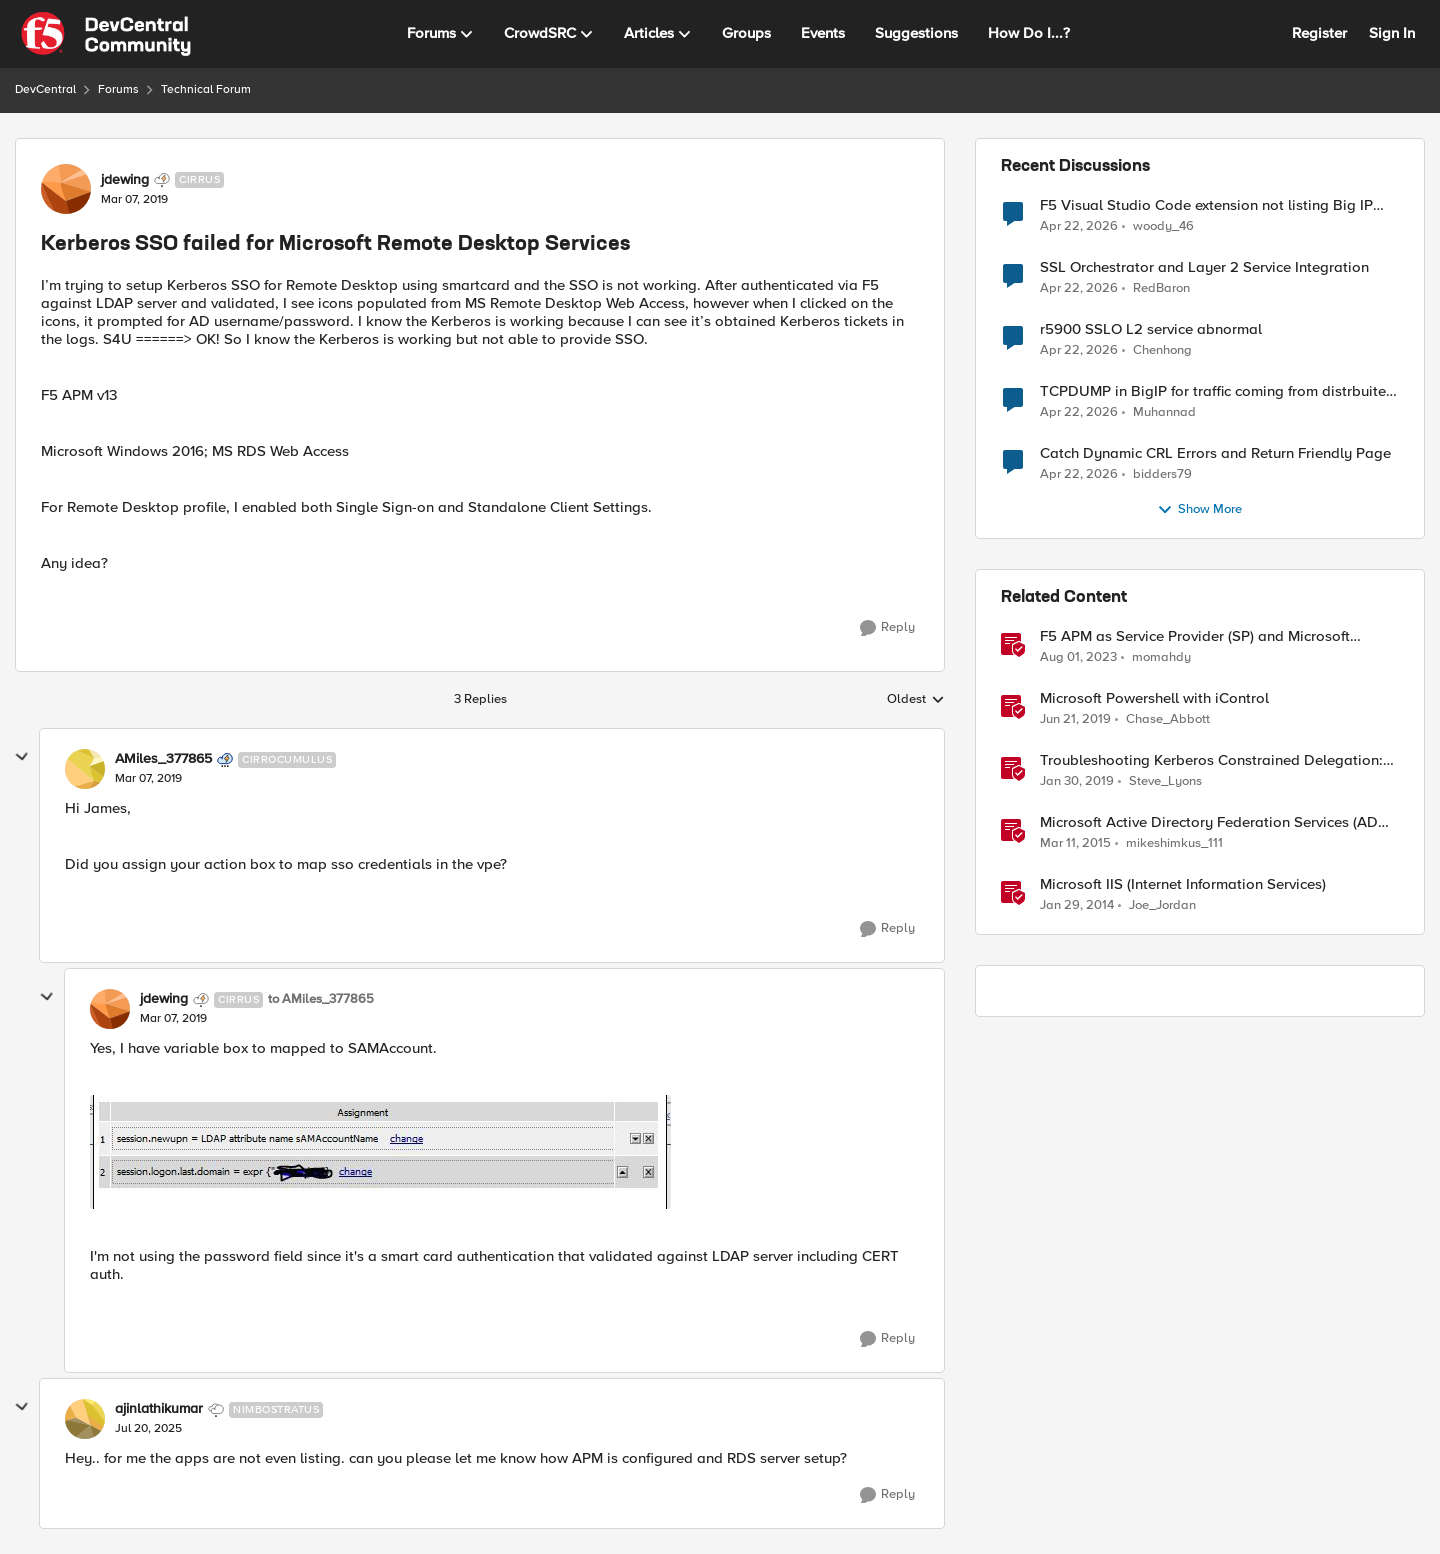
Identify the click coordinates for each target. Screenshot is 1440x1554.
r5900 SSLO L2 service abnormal (1151, 329)
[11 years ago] (1075, 844)
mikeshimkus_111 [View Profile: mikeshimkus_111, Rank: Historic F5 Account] (1174, 843)
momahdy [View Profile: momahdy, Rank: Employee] (1161, 657)
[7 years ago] (1075, 720)
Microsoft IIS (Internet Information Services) (1183, 884)
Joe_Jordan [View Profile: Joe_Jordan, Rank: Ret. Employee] (1162, 905)
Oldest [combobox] (916, 700)
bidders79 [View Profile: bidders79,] (1162, 474)
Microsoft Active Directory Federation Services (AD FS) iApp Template (1209, 822)
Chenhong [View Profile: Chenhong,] (1162, 350)
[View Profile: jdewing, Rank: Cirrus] (66, 189)
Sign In (1392, 33)
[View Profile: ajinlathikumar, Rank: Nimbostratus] (85, 1419)
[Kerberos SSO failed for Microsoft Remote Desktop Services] (148, 779)
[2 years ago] (1078, 658)
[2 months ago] (1079, 226)
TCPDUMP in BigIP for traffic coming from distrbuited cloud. (1217, 391)
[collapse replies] (22, 757)
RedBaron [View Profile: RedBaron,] (1161, 288)
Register (1319, 33)
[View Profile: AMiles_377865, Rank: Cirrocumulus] (85, 769)
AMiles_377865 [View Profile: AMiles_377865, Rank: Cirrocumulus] (163, 759)
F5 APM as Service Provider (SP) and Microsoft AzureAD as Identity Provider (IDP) (1195, 636)
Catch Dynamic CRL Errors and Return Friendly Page (1215, 453)
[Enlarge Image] (504, 1152)
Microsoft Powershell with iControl (1154, 698)
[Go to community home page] (106, 34)
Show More (1199, 510)
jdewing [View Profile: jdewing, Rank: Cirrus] (125, 180)
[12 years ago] (1077, 906)
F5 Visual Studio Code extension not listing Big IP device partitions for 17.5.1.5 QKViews (1206, 205)
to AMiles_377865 (321, 999)
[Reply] (887, 628)
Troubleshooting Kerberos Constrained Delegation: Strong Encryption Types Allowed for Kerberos (1211, 760)
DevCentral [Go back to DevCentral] (45, 89)
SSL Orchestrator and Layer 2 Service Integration (1204, 267)
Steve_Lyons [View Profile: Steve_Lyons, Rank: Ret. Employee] (1165, 781)
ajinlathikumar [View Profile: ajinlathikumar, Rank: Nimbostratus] (159, 1409)
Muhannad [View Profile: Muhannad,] (1164, 412)
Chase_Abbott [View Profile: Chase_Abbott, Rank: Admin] (1168, 719)
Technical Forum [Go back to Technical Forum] (206, 89)
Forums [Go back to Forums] (118, 89)
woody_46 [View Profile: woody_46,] (1163, 225)
